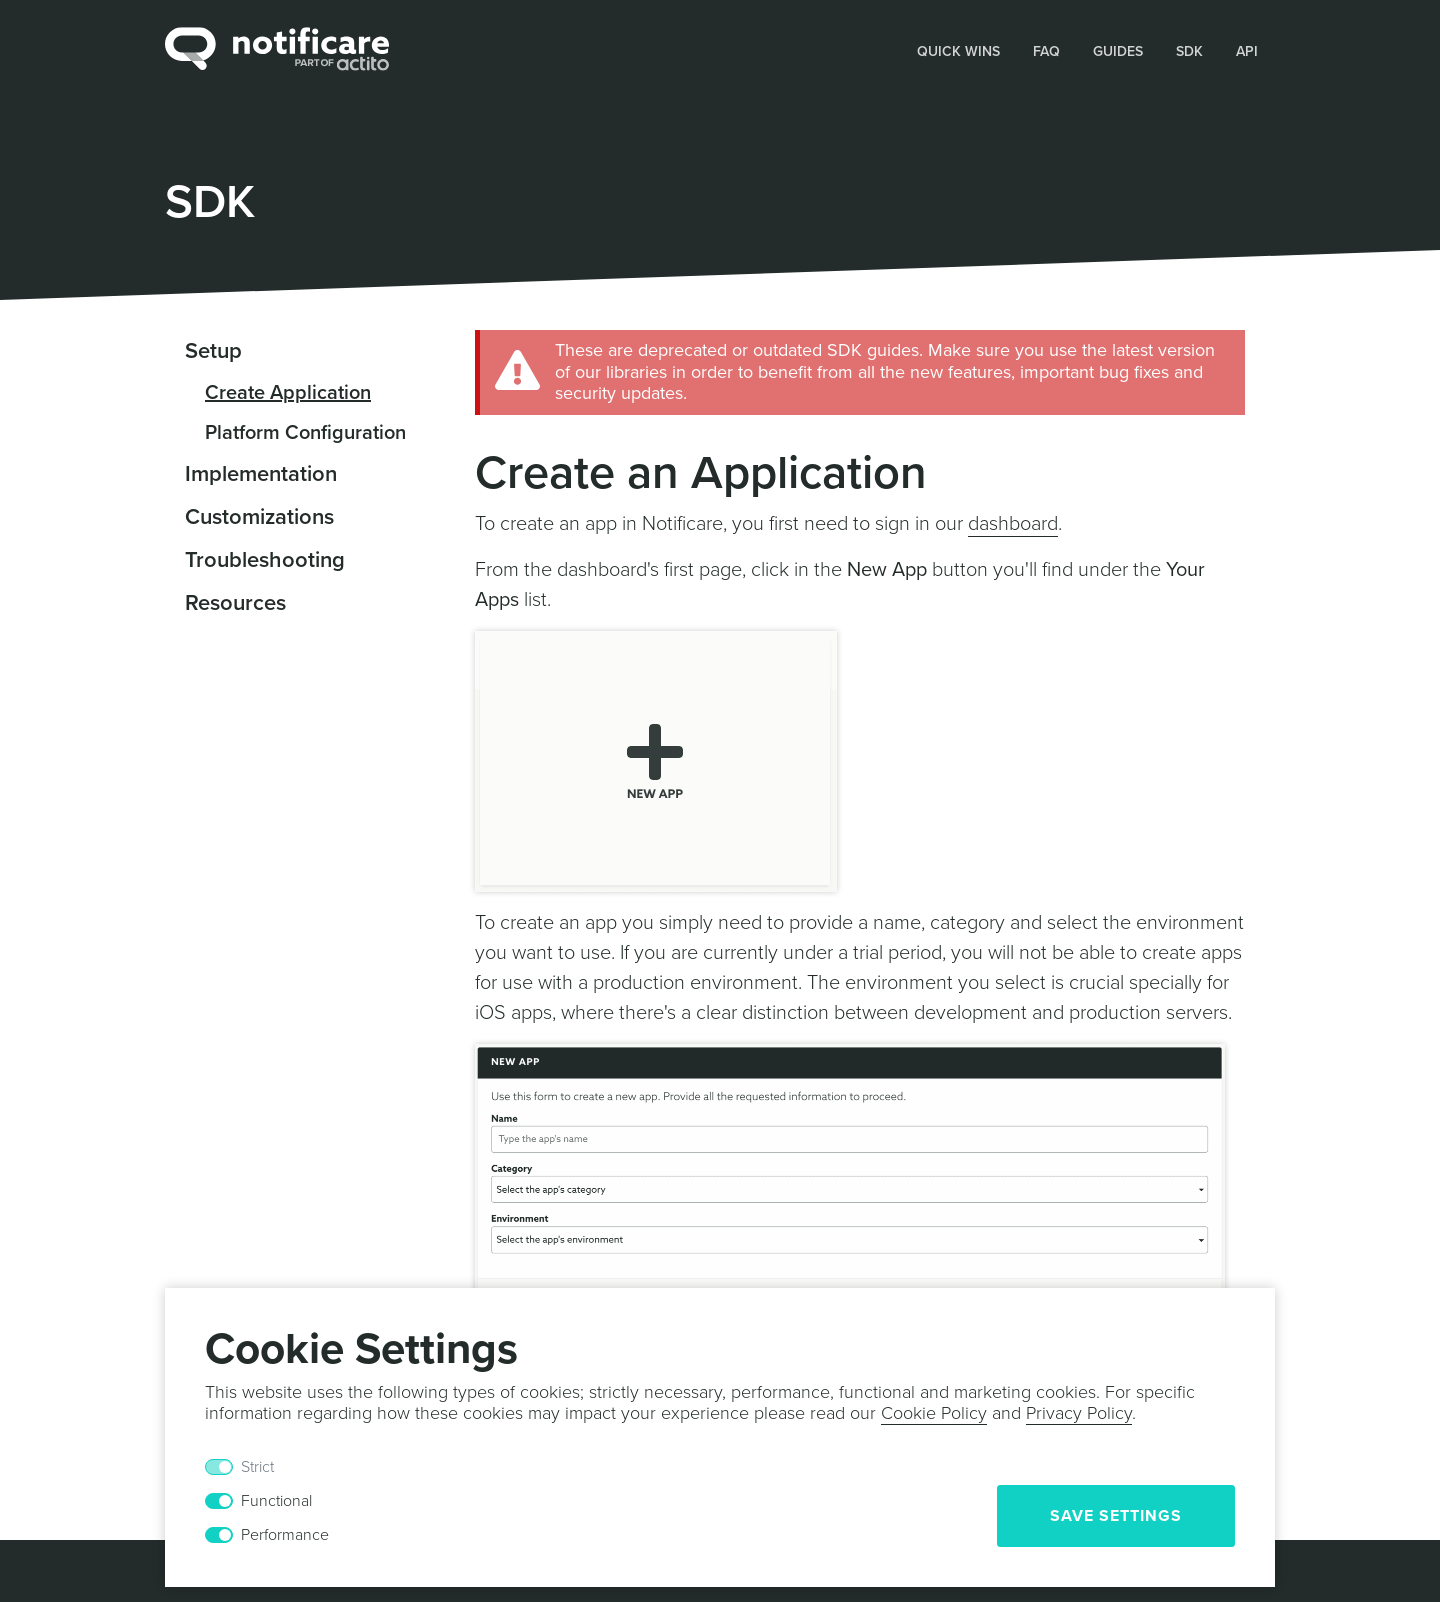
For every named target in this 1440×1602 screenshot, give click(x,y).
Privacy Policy (1079, 1413)
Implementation (261, 474)
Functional (276, 1501)
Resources (235, 603)
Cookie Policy (934, 1413)
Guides (1118, 51)
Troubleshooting (265, 560)
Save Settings (1116, 1516)
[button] (959, 50)
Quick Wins (958, 51)
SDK (1189, 51)
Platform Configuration (305, 433)
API (1247, 51)
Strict (257, 1467)
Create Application (288, 393)
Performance (285, 1535)
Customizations (259, 517)
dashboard (1013, 524)
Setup (213, 351)
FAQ (1046, 51)
